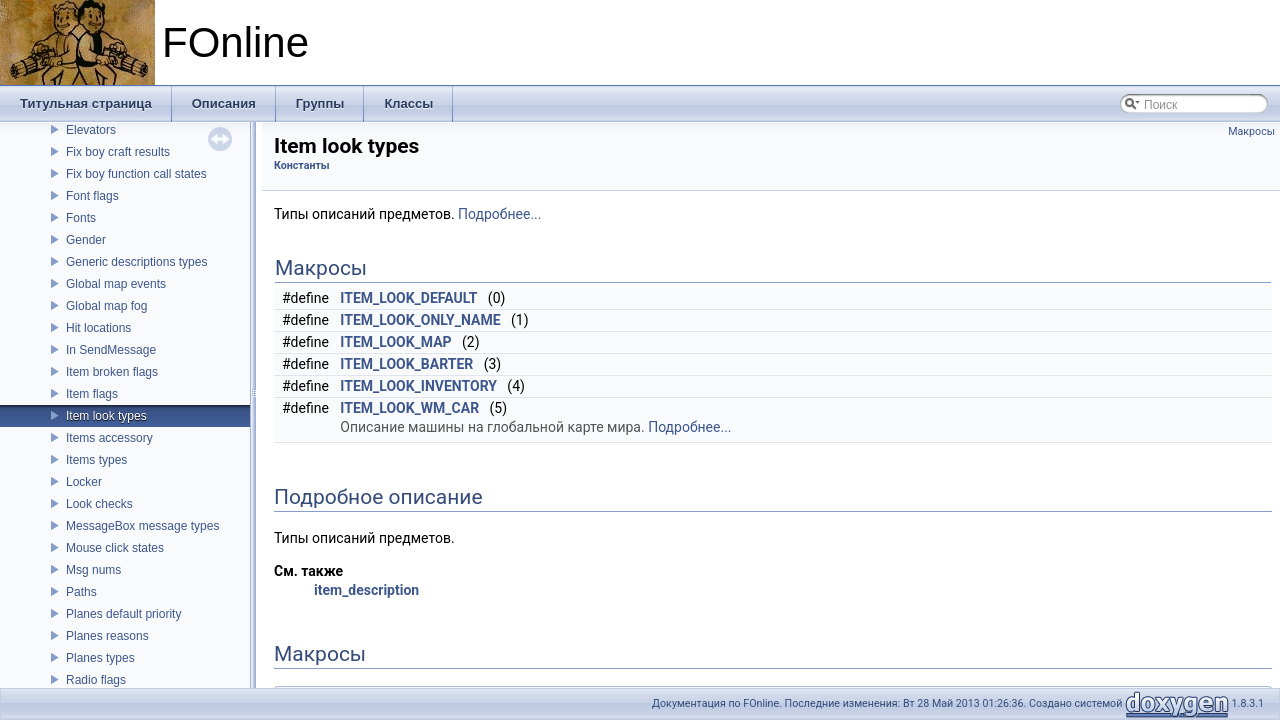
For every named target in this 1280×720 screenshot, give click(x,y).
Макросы (1251, 131)
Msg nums (93, 570)
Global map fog (106, 306)
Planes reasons (107, 636)
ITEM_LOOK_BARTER (406, 364)
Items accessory (109, 438)
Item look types (106, 416)
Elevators (91, 130)
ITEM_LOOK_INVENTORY (418, 386)
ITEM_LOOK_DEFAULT (408, 298)
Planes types (100, 658)
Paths (81, 592)
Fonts (81, 218)
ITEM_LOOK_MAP (395, 342)
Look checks (99, 504)
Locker (84, 482)
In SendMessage (111, 350)
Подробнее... (499, 214)
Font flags (92, 196)
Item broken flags (112, 372)
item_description (366, 590)
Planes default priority (123, 614)
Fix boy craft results (118, 152)
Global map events (116, 284)
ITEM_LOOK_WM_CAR (409, 408)
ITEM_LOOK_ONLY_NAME (420, 320)
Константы (302, 165)
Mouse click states (115, 548)
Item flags (92, 394)
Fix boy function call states (136, 174)
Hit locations (98, 328)
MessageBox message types (142, 526)
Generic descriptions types (136, 262)
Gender (86, 240)
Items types (96, 460)
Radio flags (96, 680)
